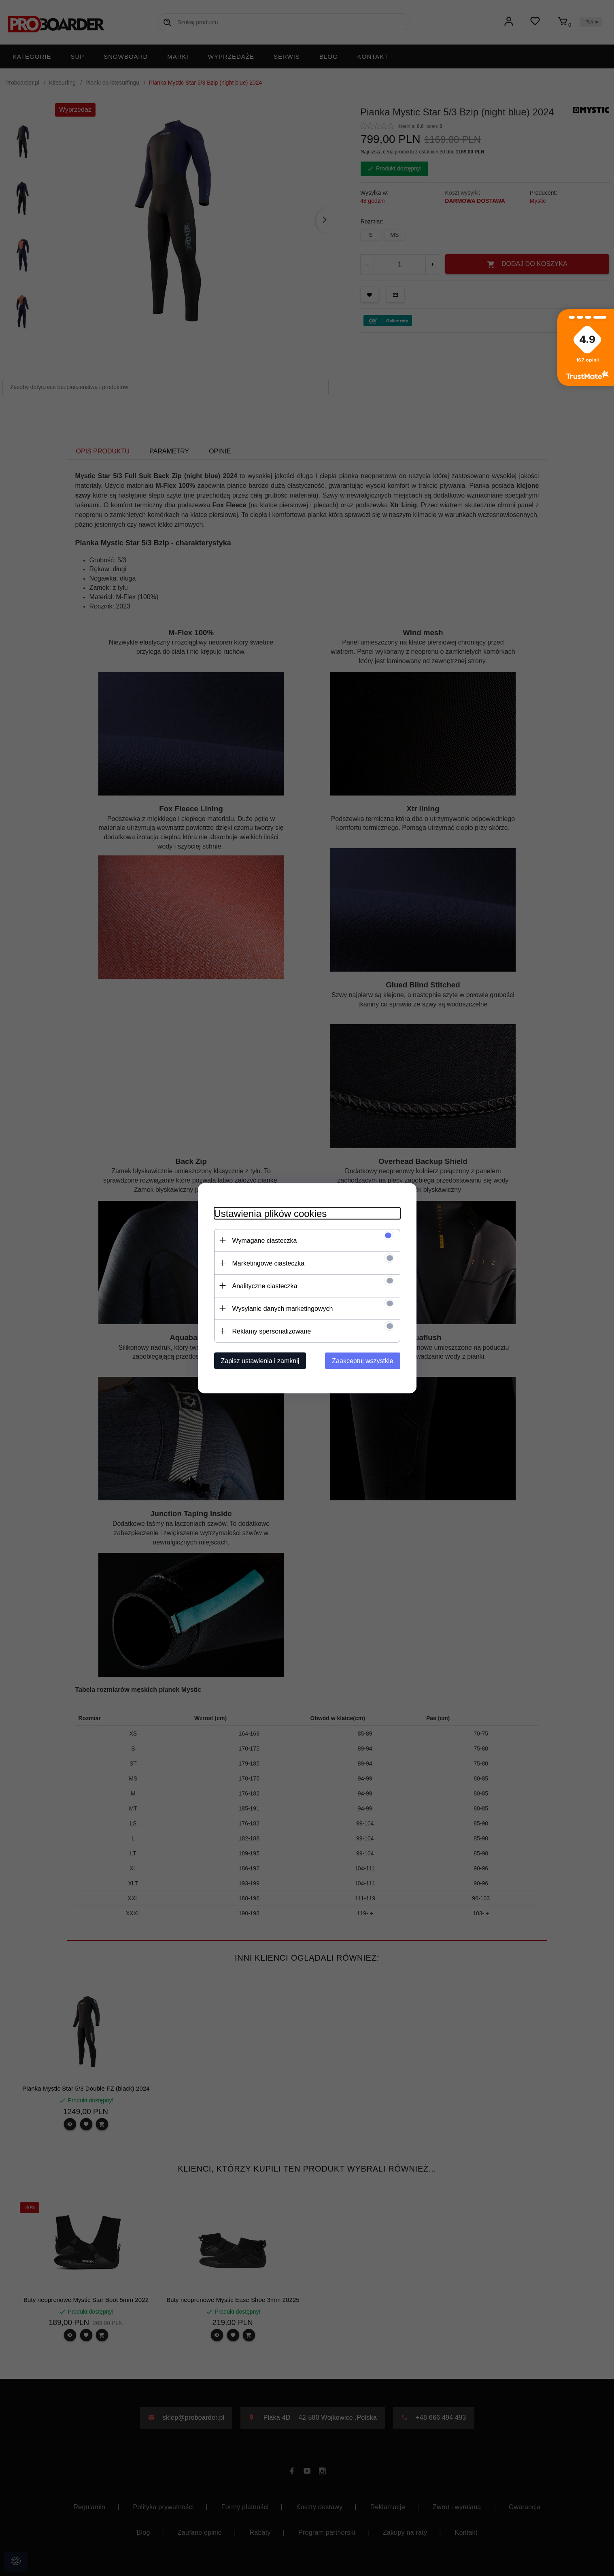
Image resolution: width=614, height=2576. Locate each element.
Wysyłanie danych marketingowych (282, 1308)
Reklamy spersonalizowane (271, 1330)
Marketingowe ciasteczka (268, 1262)
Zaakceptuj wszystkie (362, 1360)
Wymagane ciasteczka (264, 1240)
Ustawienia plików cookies (270, 1213)
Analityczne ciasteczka (264, 1285)
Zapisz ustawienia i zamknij (260, 1360)
